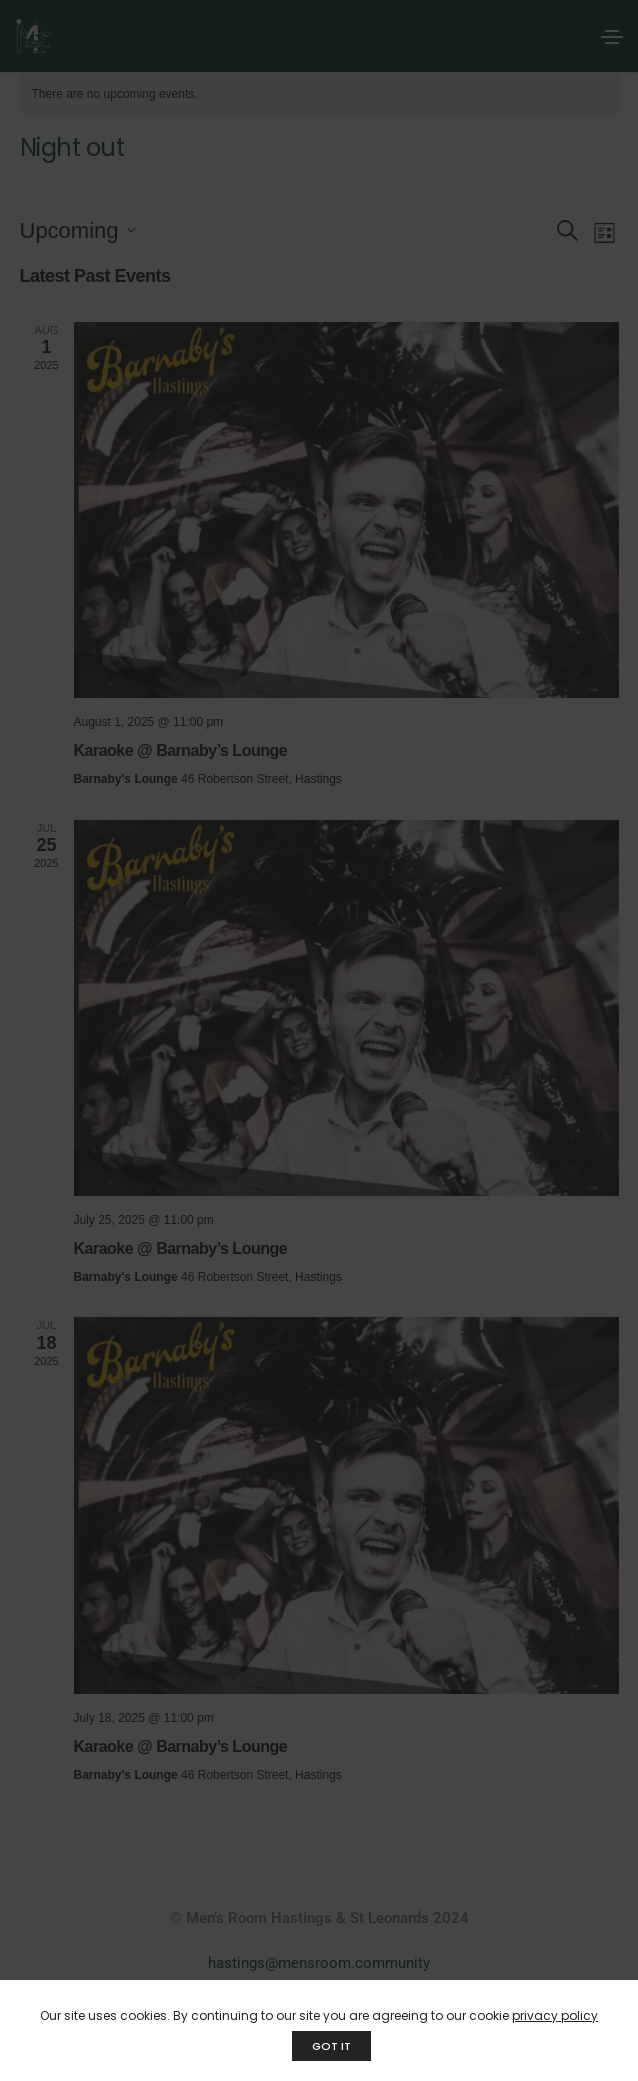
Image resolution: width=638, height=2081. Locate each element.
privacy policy (555, 2015)
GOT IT (331, 2046)
